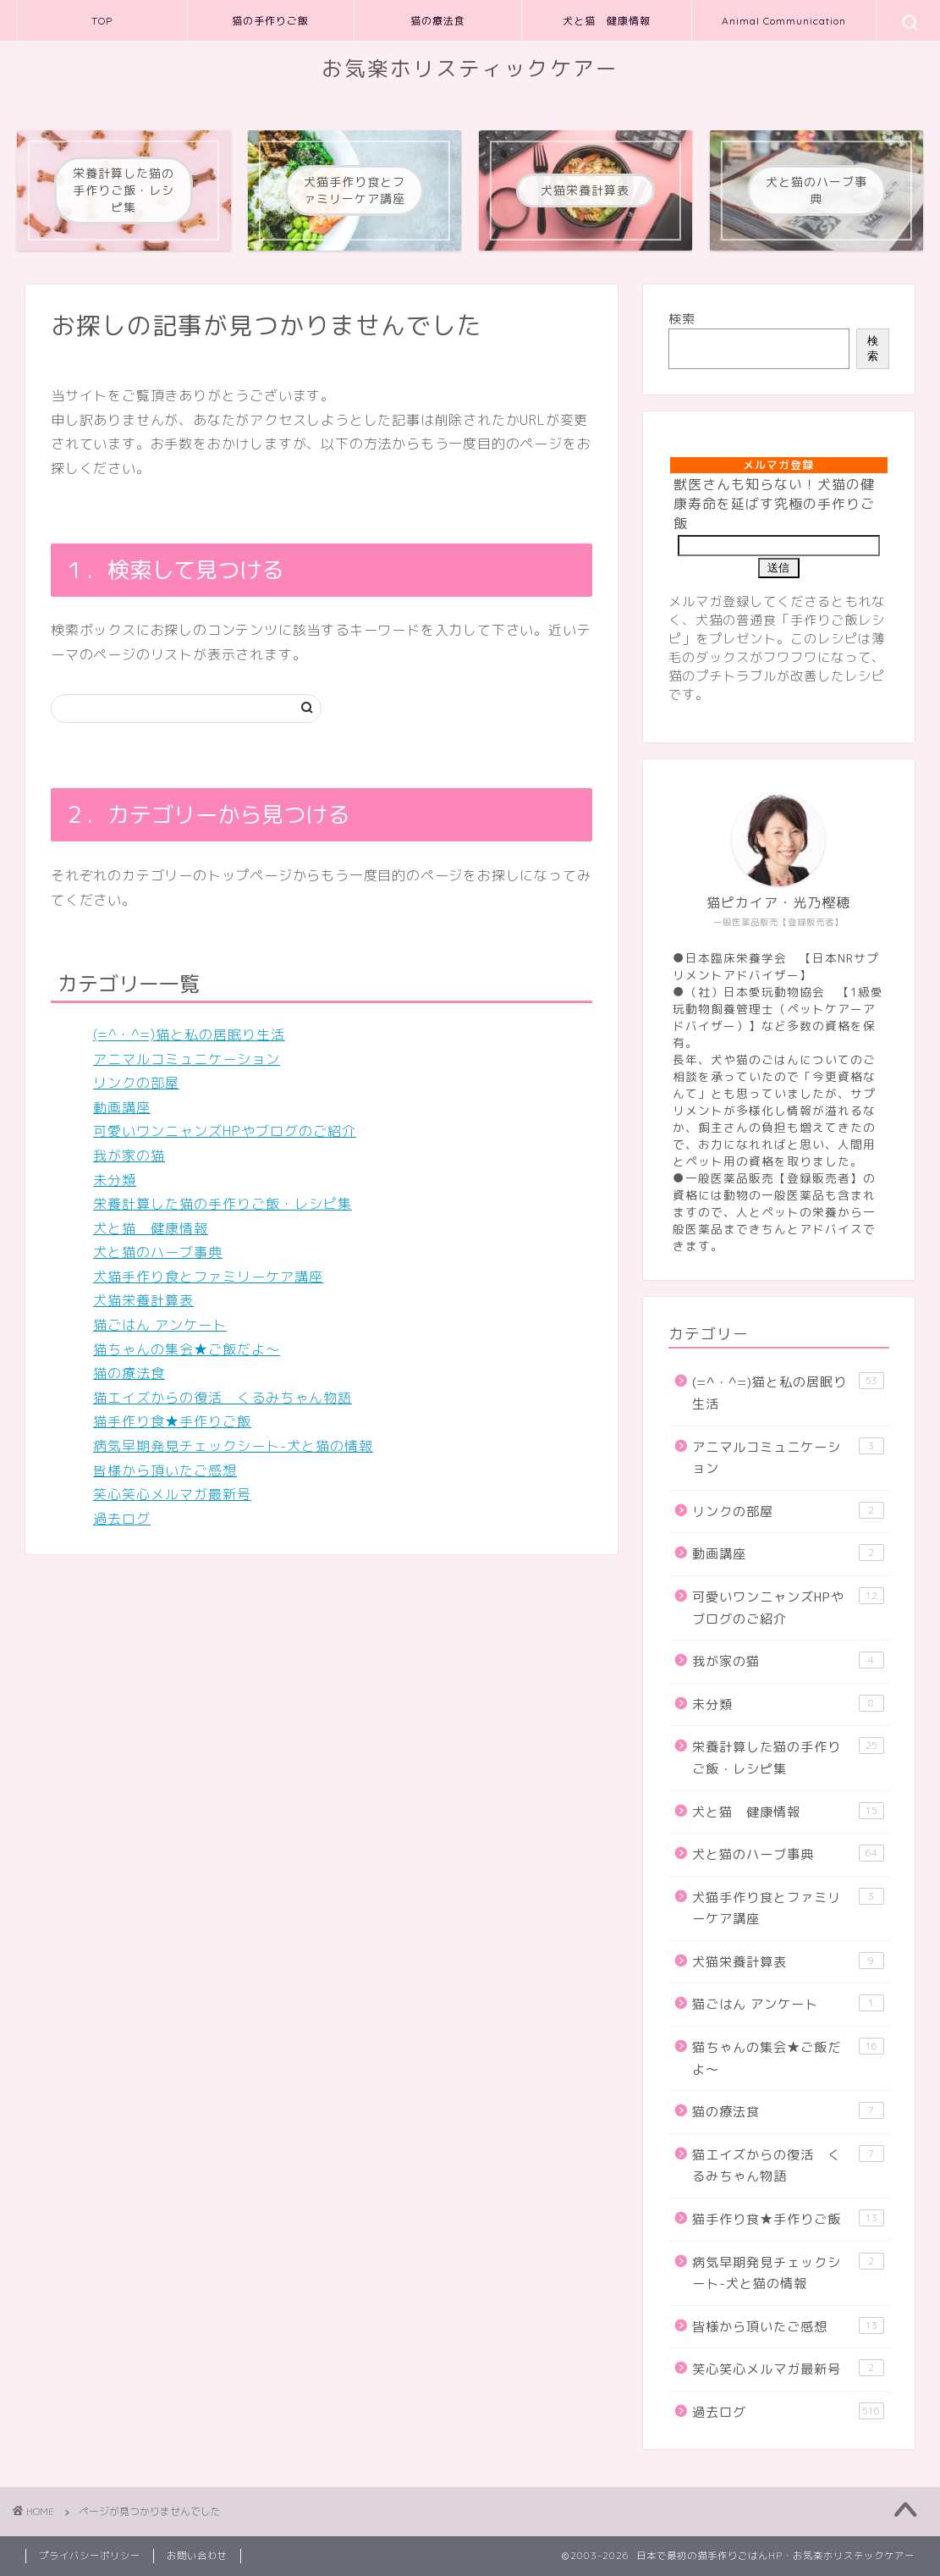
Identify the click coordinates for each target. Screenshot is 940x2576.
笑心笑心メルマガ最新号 (172, 1494)
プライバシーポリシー (89, 2555)
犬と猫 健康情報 (607, 20)
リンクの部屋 (136, 1082)
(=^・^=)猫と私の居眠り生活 (189, 1034)
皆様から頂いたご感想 (165, 1470)
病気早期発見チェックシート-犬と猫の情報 (233, 1446)
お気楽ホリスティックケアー (470, 68)
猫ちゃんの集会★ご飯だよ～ (186, 1349)
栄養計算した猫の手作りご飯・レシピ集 (222, 1203)
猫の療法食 (437, 20)
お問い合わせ (197, 2555)
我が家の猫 (129, 1155)
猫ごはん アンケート (160, 1325)
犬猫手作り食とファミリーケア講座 (208, 1276)
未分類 (114, 1180)
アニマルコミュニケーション (186, 1059)
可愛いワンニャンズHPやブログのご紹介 (224, 1131)
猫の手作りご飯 (270, 20)
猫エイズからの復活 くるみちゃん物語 (222, 1397)
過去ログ (122, 1518)
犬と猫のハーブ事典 (158, 1252)
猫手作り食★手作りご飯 (172, 1421)
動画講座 (122, 1107)
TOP (102, 20)
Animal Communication (784, 20)
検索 (681, 319)
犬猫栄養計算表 (143, 1300)
